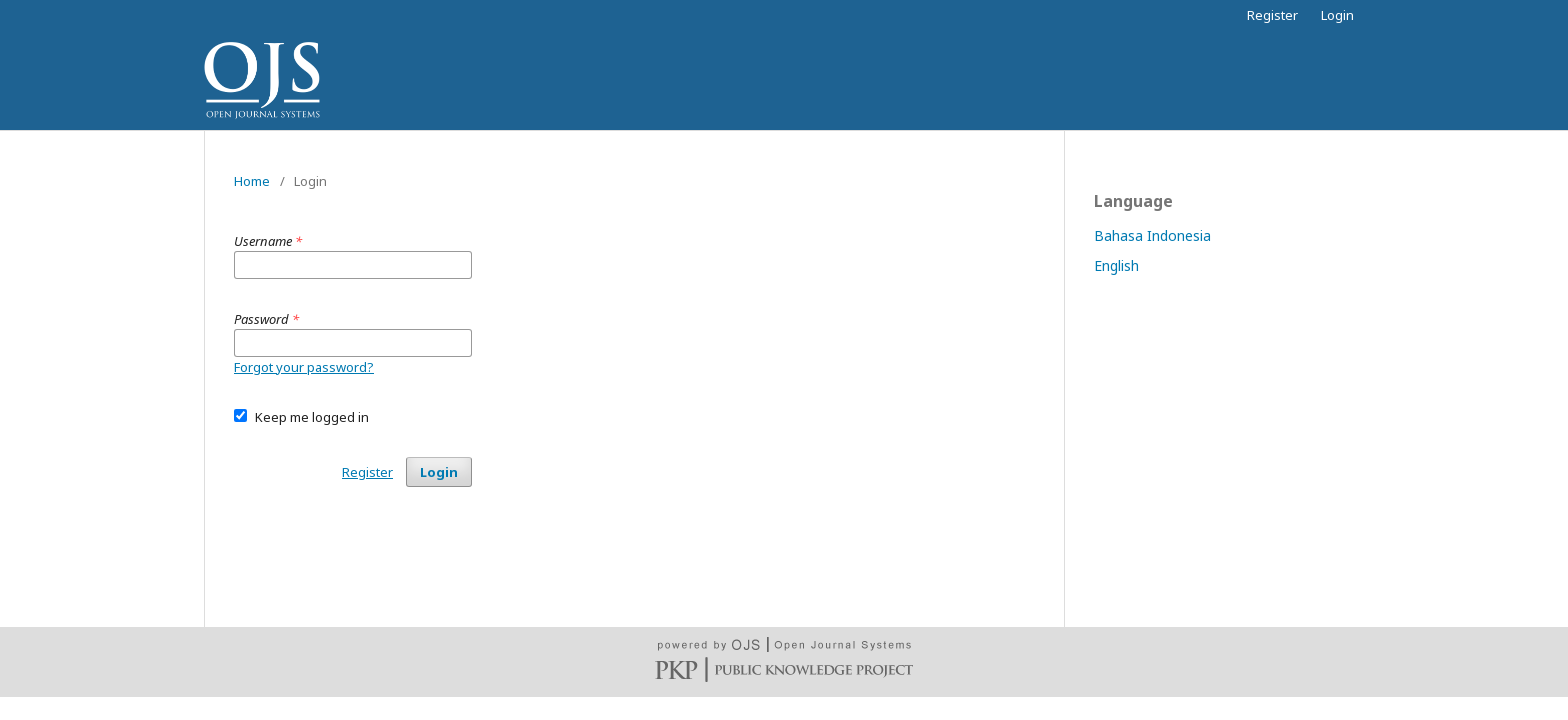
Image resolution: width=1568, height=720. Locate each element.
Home (252, 181)
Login (1337, 15)
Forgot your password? (304, 367)
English (1116, 265)
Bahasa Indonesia (1152, 235)
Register (1272, 15)
